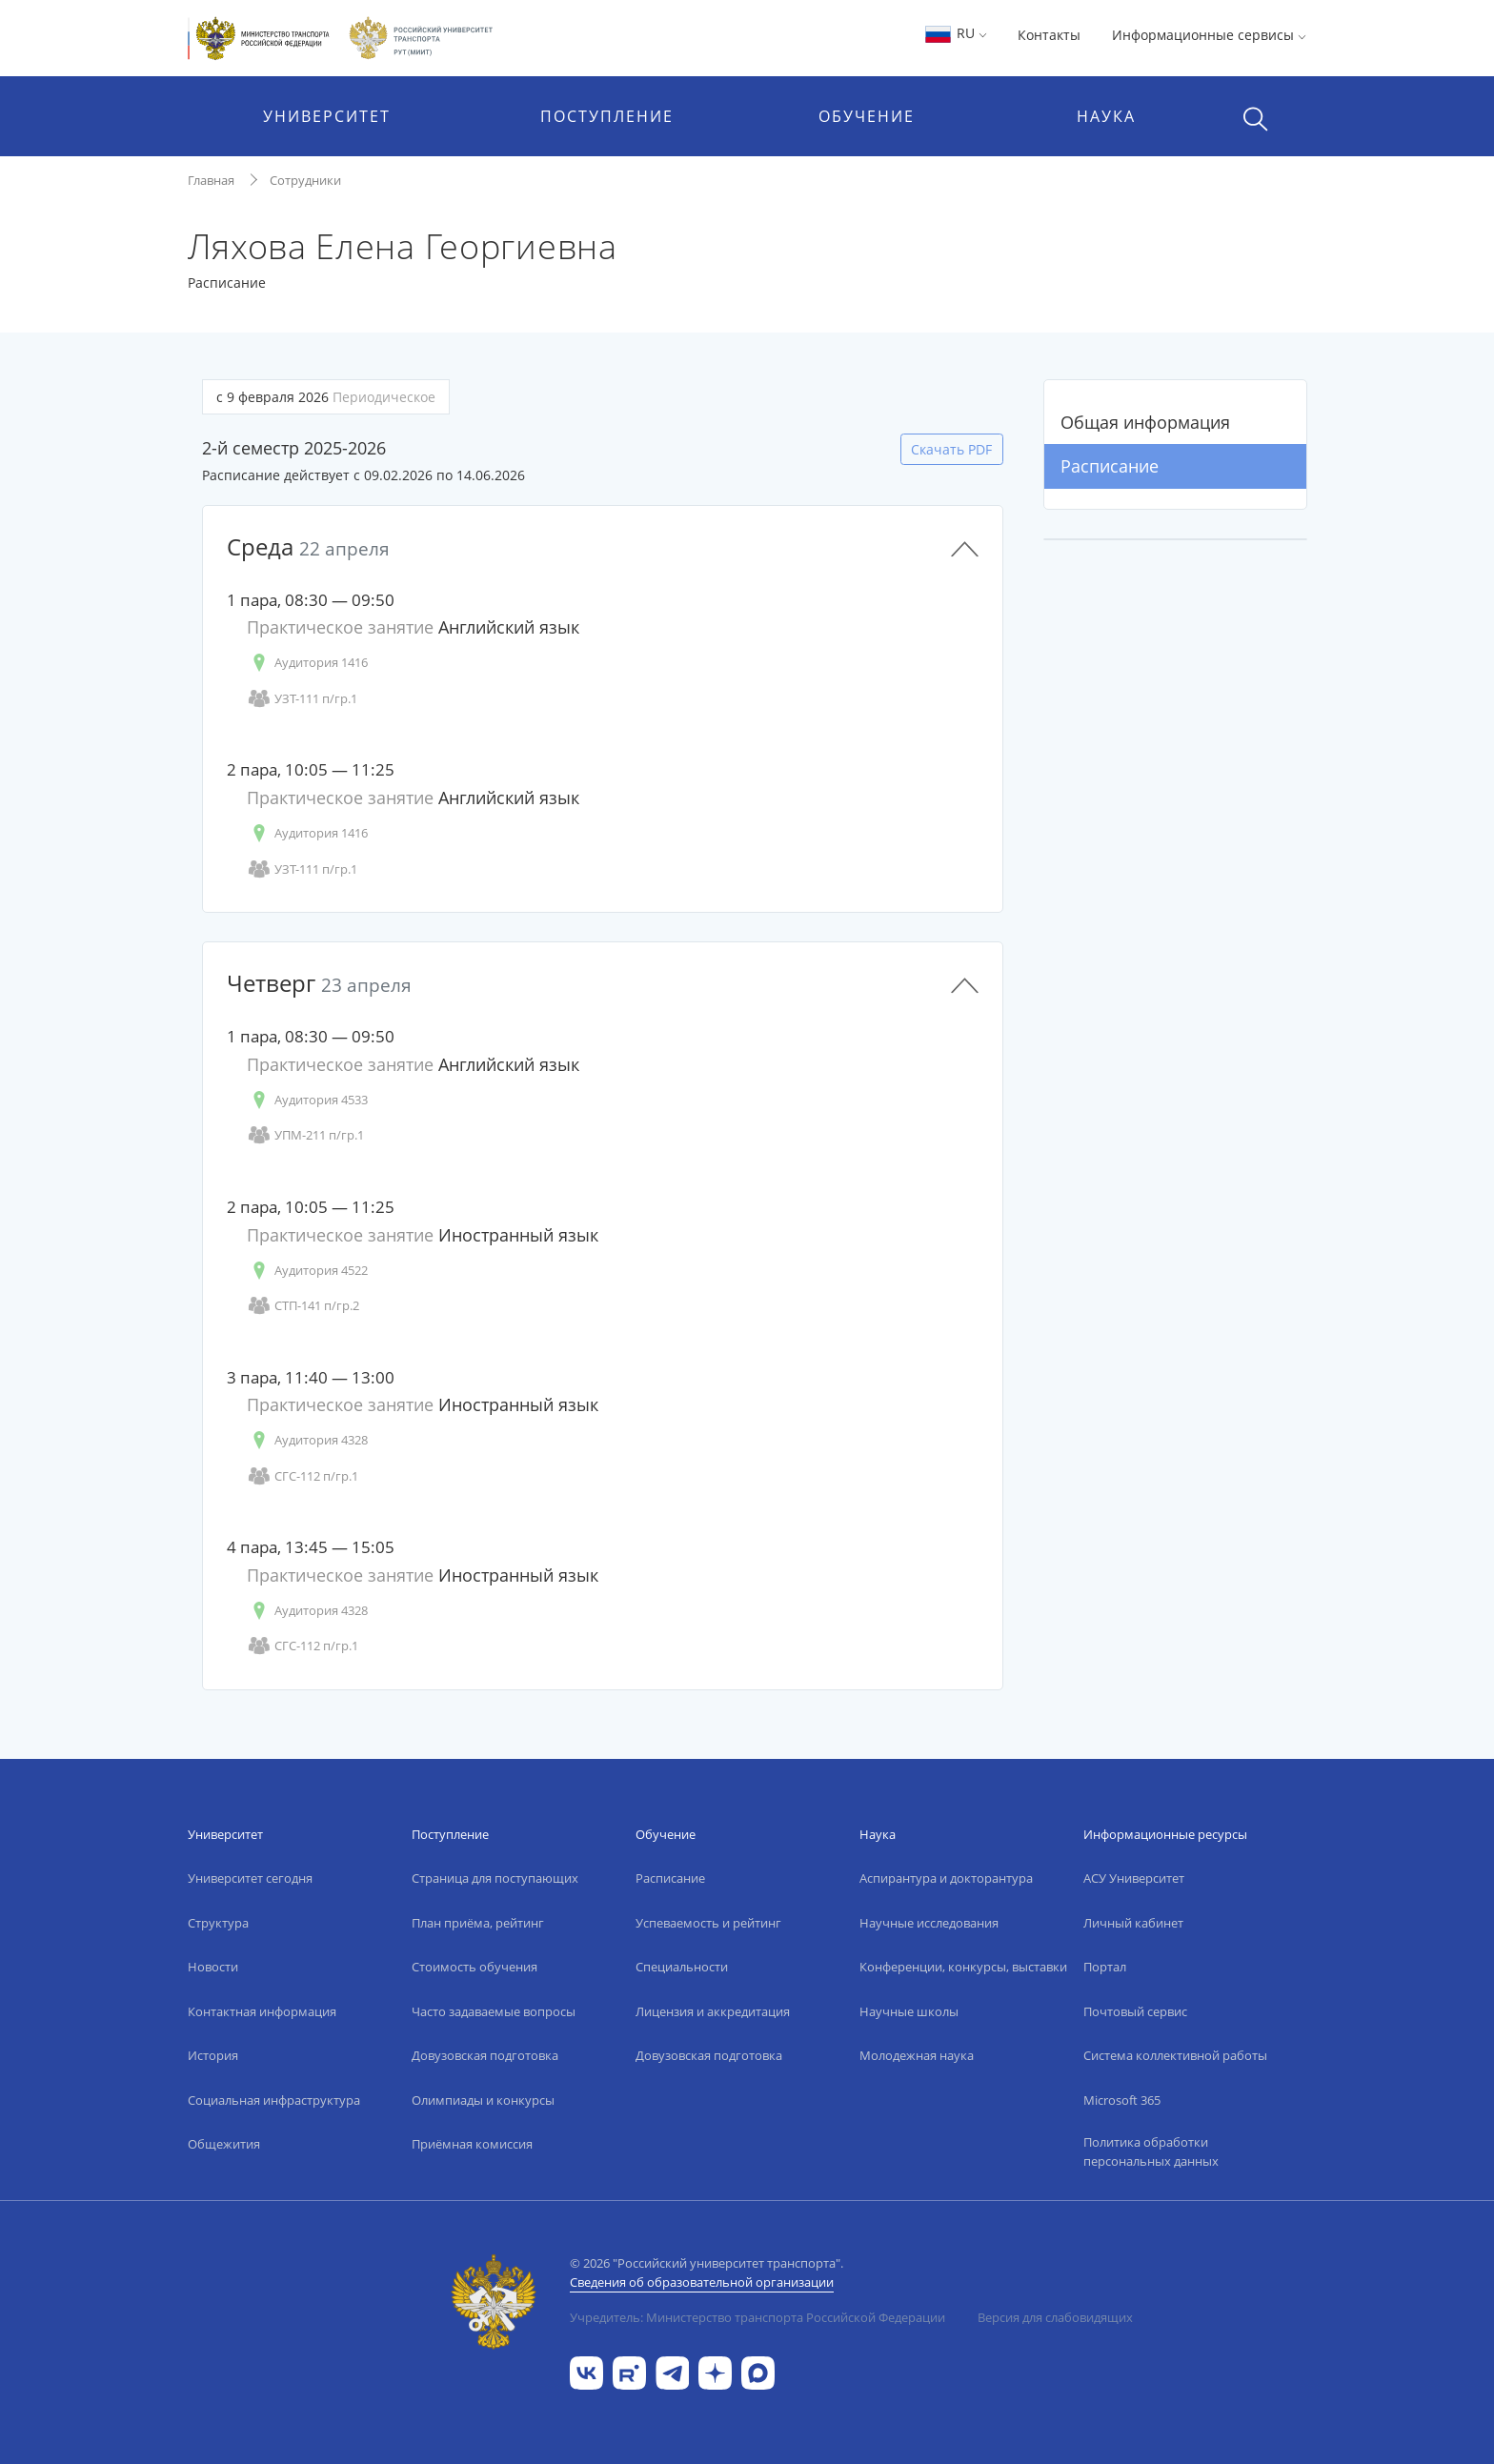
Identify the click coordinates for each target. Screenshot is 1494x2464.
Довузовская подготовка (485, 2055)
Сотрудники (305, 180)
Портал (1104, 1966)
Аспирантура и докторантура (946, 1878)
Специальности (682, 1966)
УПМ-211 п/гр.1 (305, 1135)
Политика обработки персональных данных (1151, 2151)
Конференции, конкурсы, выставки (963, 1966)
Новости (213, 1966)
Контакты (1049, 35)
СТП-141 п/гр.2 (303, 1306)
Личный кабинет (1133, 1922)
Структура (218, 1922)
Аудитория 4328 (307, 1440)
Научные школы (909, 2011)
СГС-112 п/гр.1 (302, 1476)
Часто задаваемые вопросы (493, 2011)
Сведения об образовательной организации (702, 2282)
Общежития (224, 2143)
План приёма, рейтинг (478, 1922)
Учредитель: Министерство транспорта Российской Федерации (757, 2317)
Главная (211, 180)
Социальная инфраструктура (274, 2100)
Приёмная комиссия (472, 2143)
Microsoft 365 (1122, 2100)
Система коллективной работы (1175, 2055)
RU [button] (955, 33)
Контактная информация (262, 2011)
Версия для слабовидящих (1055, 2317)
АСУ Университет (1133, 1878)
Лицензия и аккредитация (713, 2011)
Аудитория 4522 (307, 1271)
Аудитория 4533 (307, 1100)
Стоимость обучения (474, 1966)
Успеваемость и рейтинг (708, 1922)
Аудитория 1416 (307, 663)
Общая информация (1145, 422)
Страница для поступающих (495, 1878)
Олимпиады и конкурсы (483, 2100)
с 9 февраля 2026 (325, 397)
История (213, 2055)
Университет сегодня (250, 1878)
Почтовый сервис (1135, 2011)
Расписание (1109, 465)
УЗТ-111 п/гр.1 (302, 699)
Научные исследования (929, 1922)
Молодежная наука (916, 2055)
